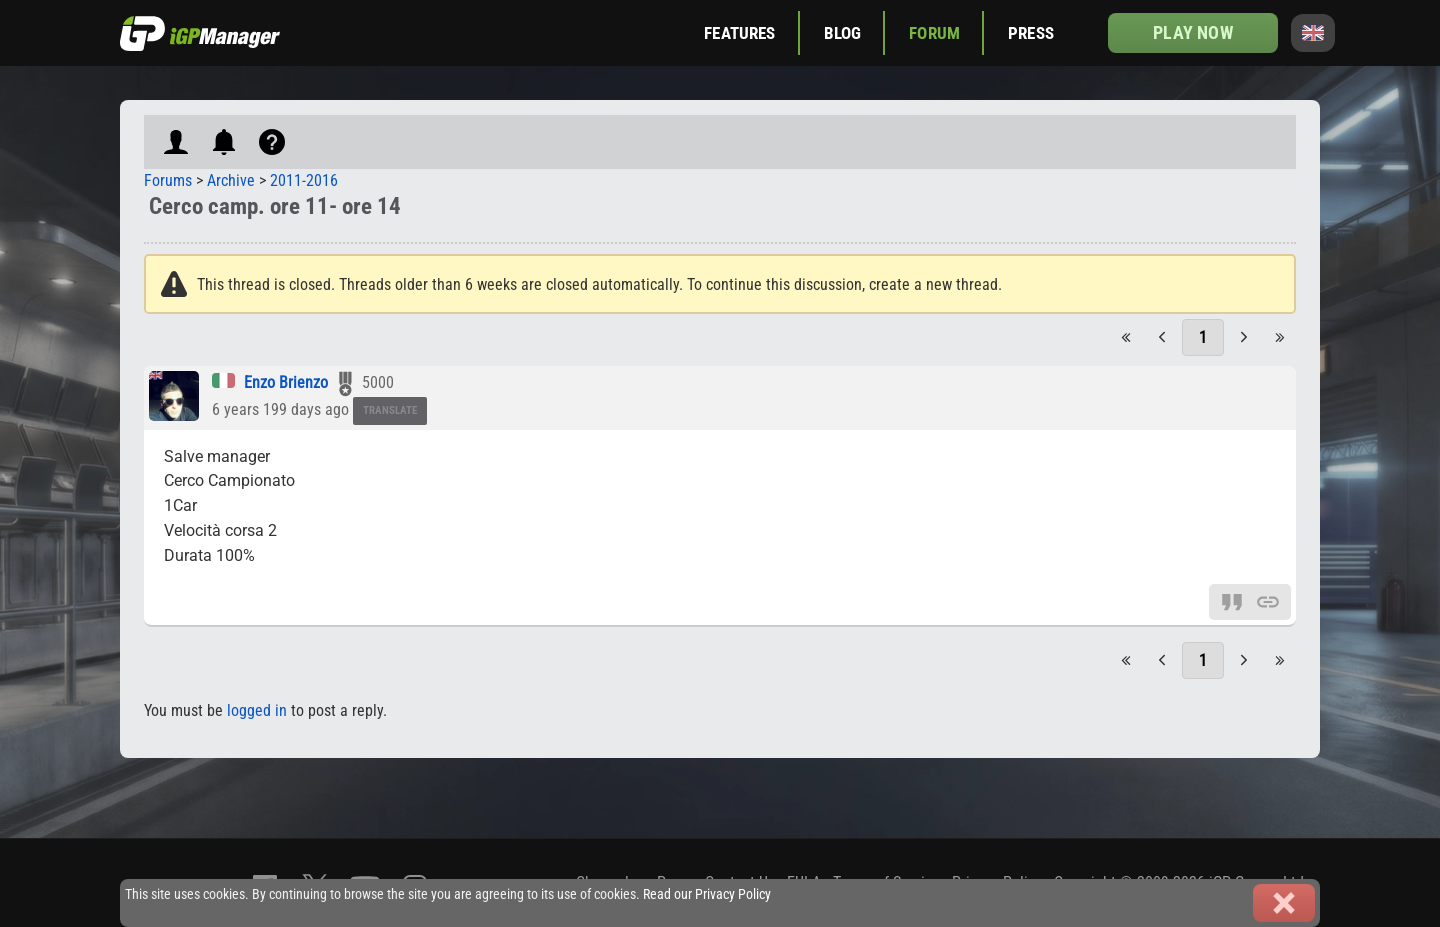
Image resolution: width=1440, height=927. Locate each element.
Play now (1192, 32)
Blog (843, 33)
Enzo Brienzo (286, 382)
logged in (257, 710)
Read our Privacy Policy (707, 894)
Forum (934, 33)
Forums (168, 180)
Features (739, 33)
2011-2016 (304, 180)
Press (1031, 33)
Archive (231, 180)
